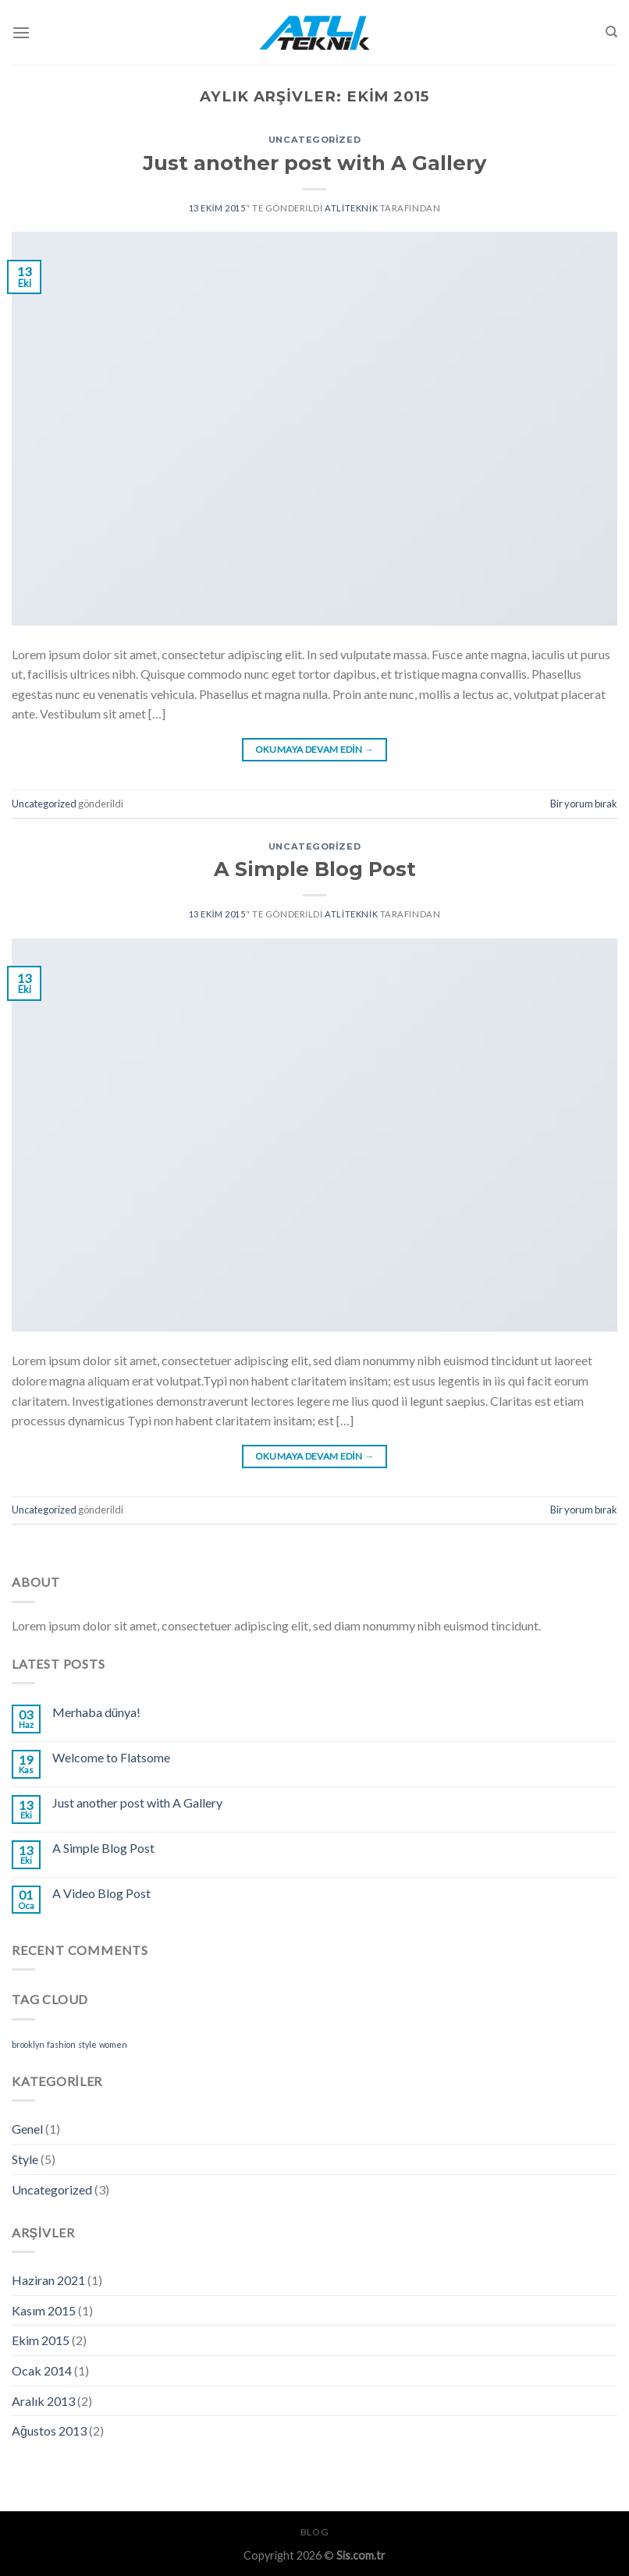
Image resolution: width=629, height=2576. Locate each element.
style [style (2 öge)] (87, 2044)
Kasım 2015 (44, 2310)
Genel (27, 2128)
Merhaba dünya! (96, 1712)
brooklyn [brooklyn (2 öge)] (28, 2044)
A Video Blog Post (101, 1893)
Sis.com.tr (361, 2555)
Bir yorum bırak (583, 803)
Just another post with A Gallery (314, 163)
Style (25, 2159)
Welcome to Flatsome (111, 1757)
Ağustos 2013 (49, 2430)
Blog (314, 2532)
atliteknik (351, 208)
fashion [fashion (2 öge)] (61, 2044)
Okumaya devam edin (315, 749)
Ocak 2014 (42, 2370)
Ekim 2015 (40, 2340)
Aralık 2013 (43, 2400)
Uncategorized (314, 139)
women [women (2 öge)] (113, 2044)
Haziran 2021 (48, 2280)
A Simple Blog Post (315, 869)
